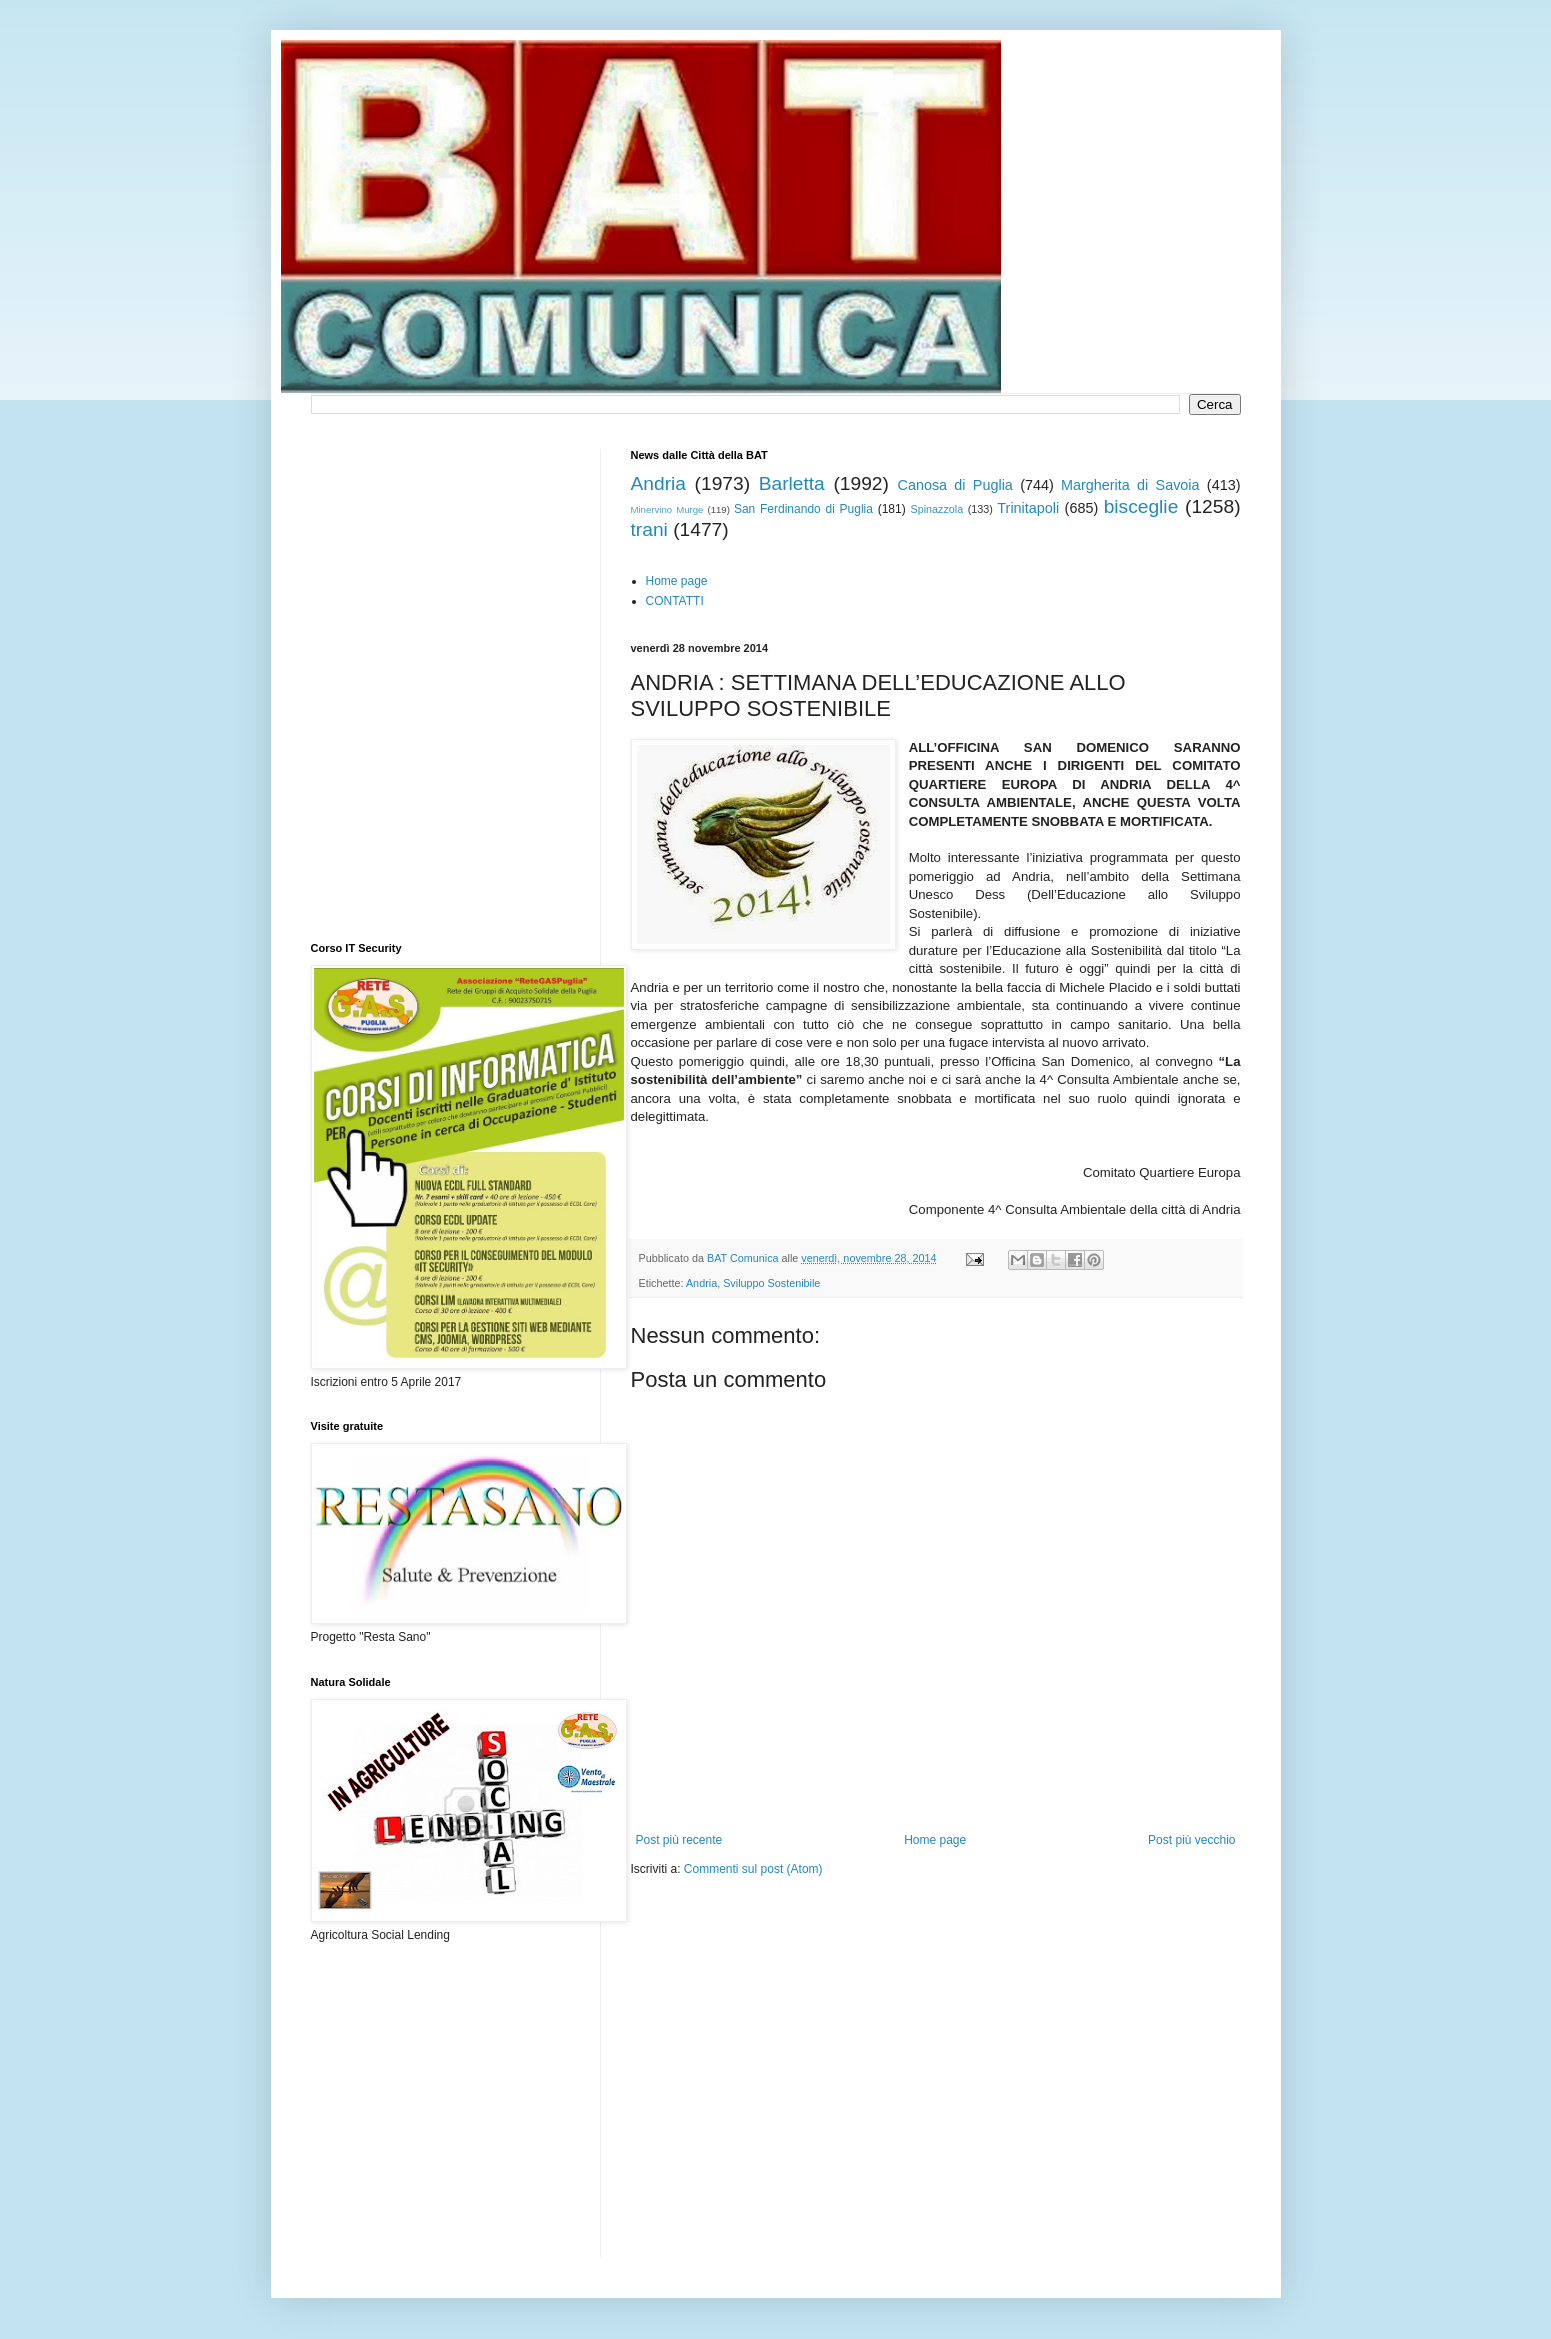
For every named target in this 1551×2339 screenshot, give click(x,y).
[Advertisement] (865, 1937)
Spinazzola (936, 509)
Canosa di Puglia (954, 485)
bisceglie (1141, 506)
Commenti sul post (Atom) (753, 1869)
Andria (658, 483)
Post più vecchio (1191, 1840)
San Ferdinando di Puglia (803, 509)
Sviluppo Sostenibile (771, 1283)
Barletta (792, 483)
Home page (677, 581)
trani (649, 529)
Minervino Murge (667, 509)
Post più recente (679, 1840)
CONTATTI (675, 601)
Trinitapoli (1028, 508)
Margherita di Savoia (1130, 485)
